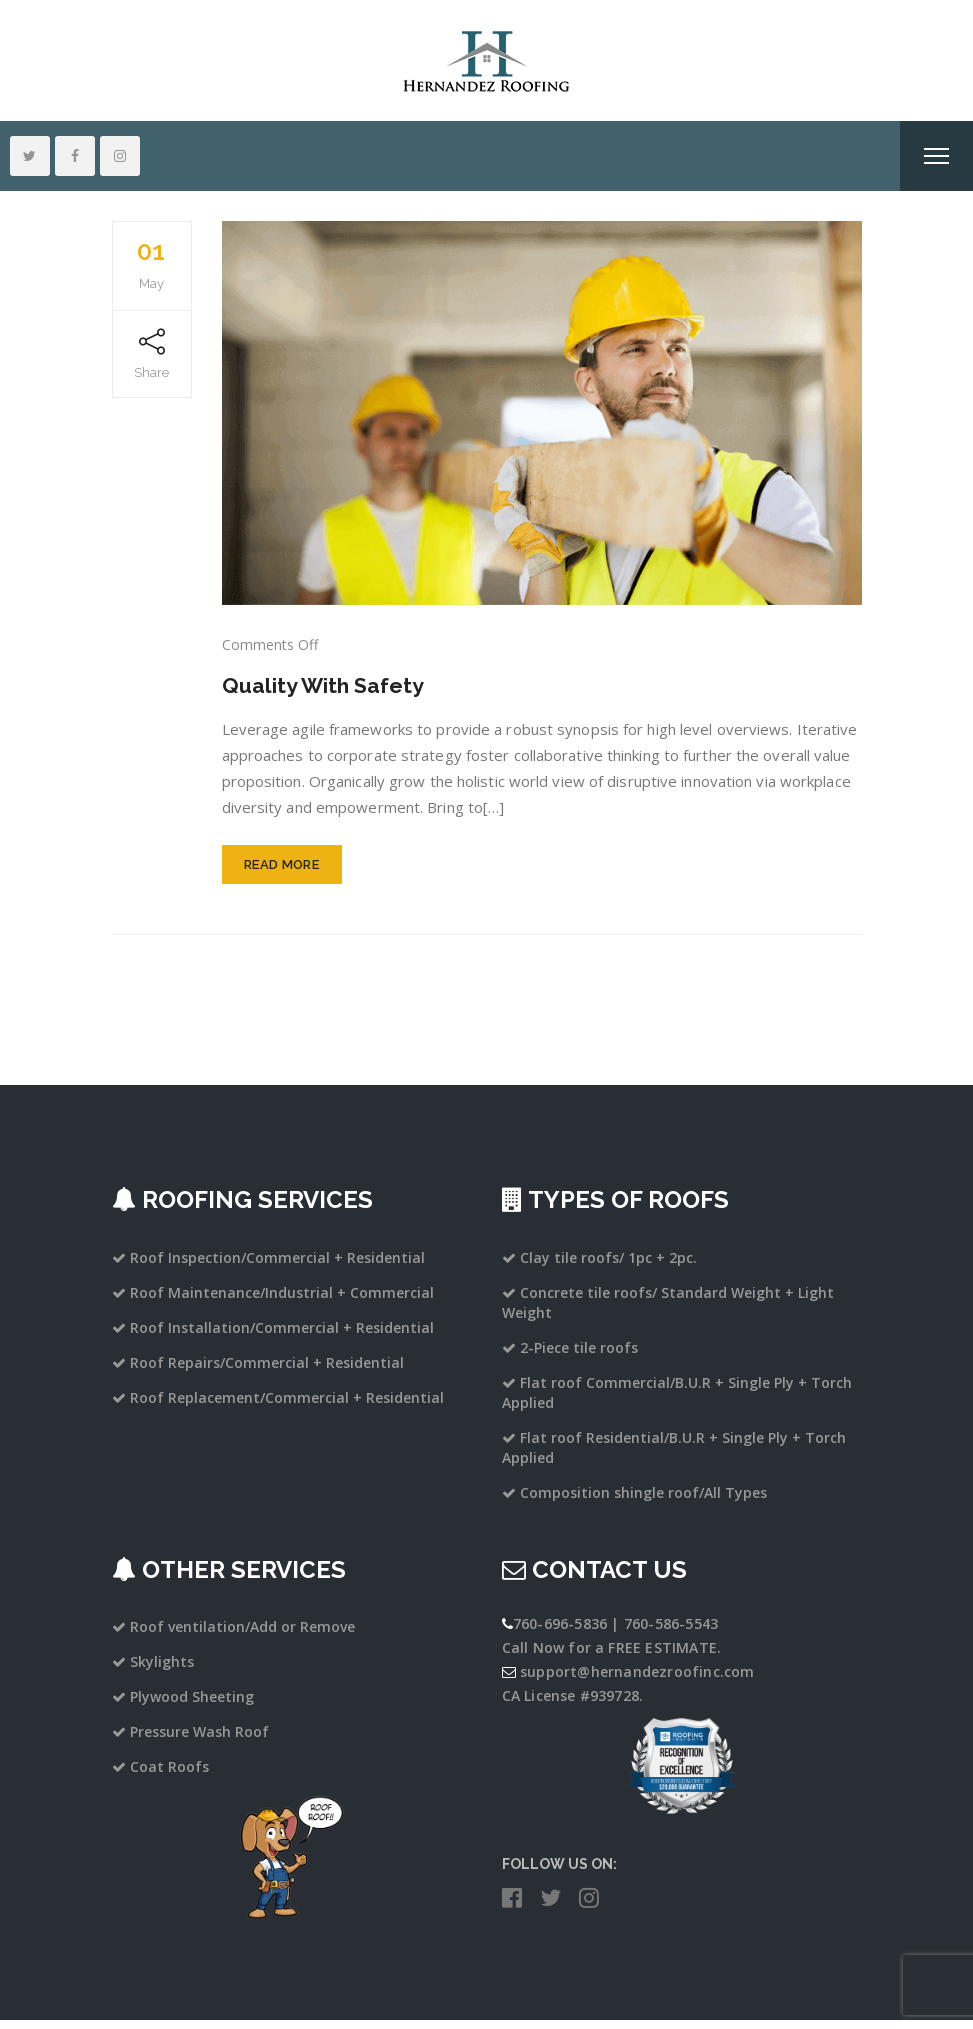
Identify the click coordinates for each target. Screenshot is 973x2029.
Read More (281, 872)
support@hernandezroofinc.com (637, 1679)
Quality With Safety (334, 684)
